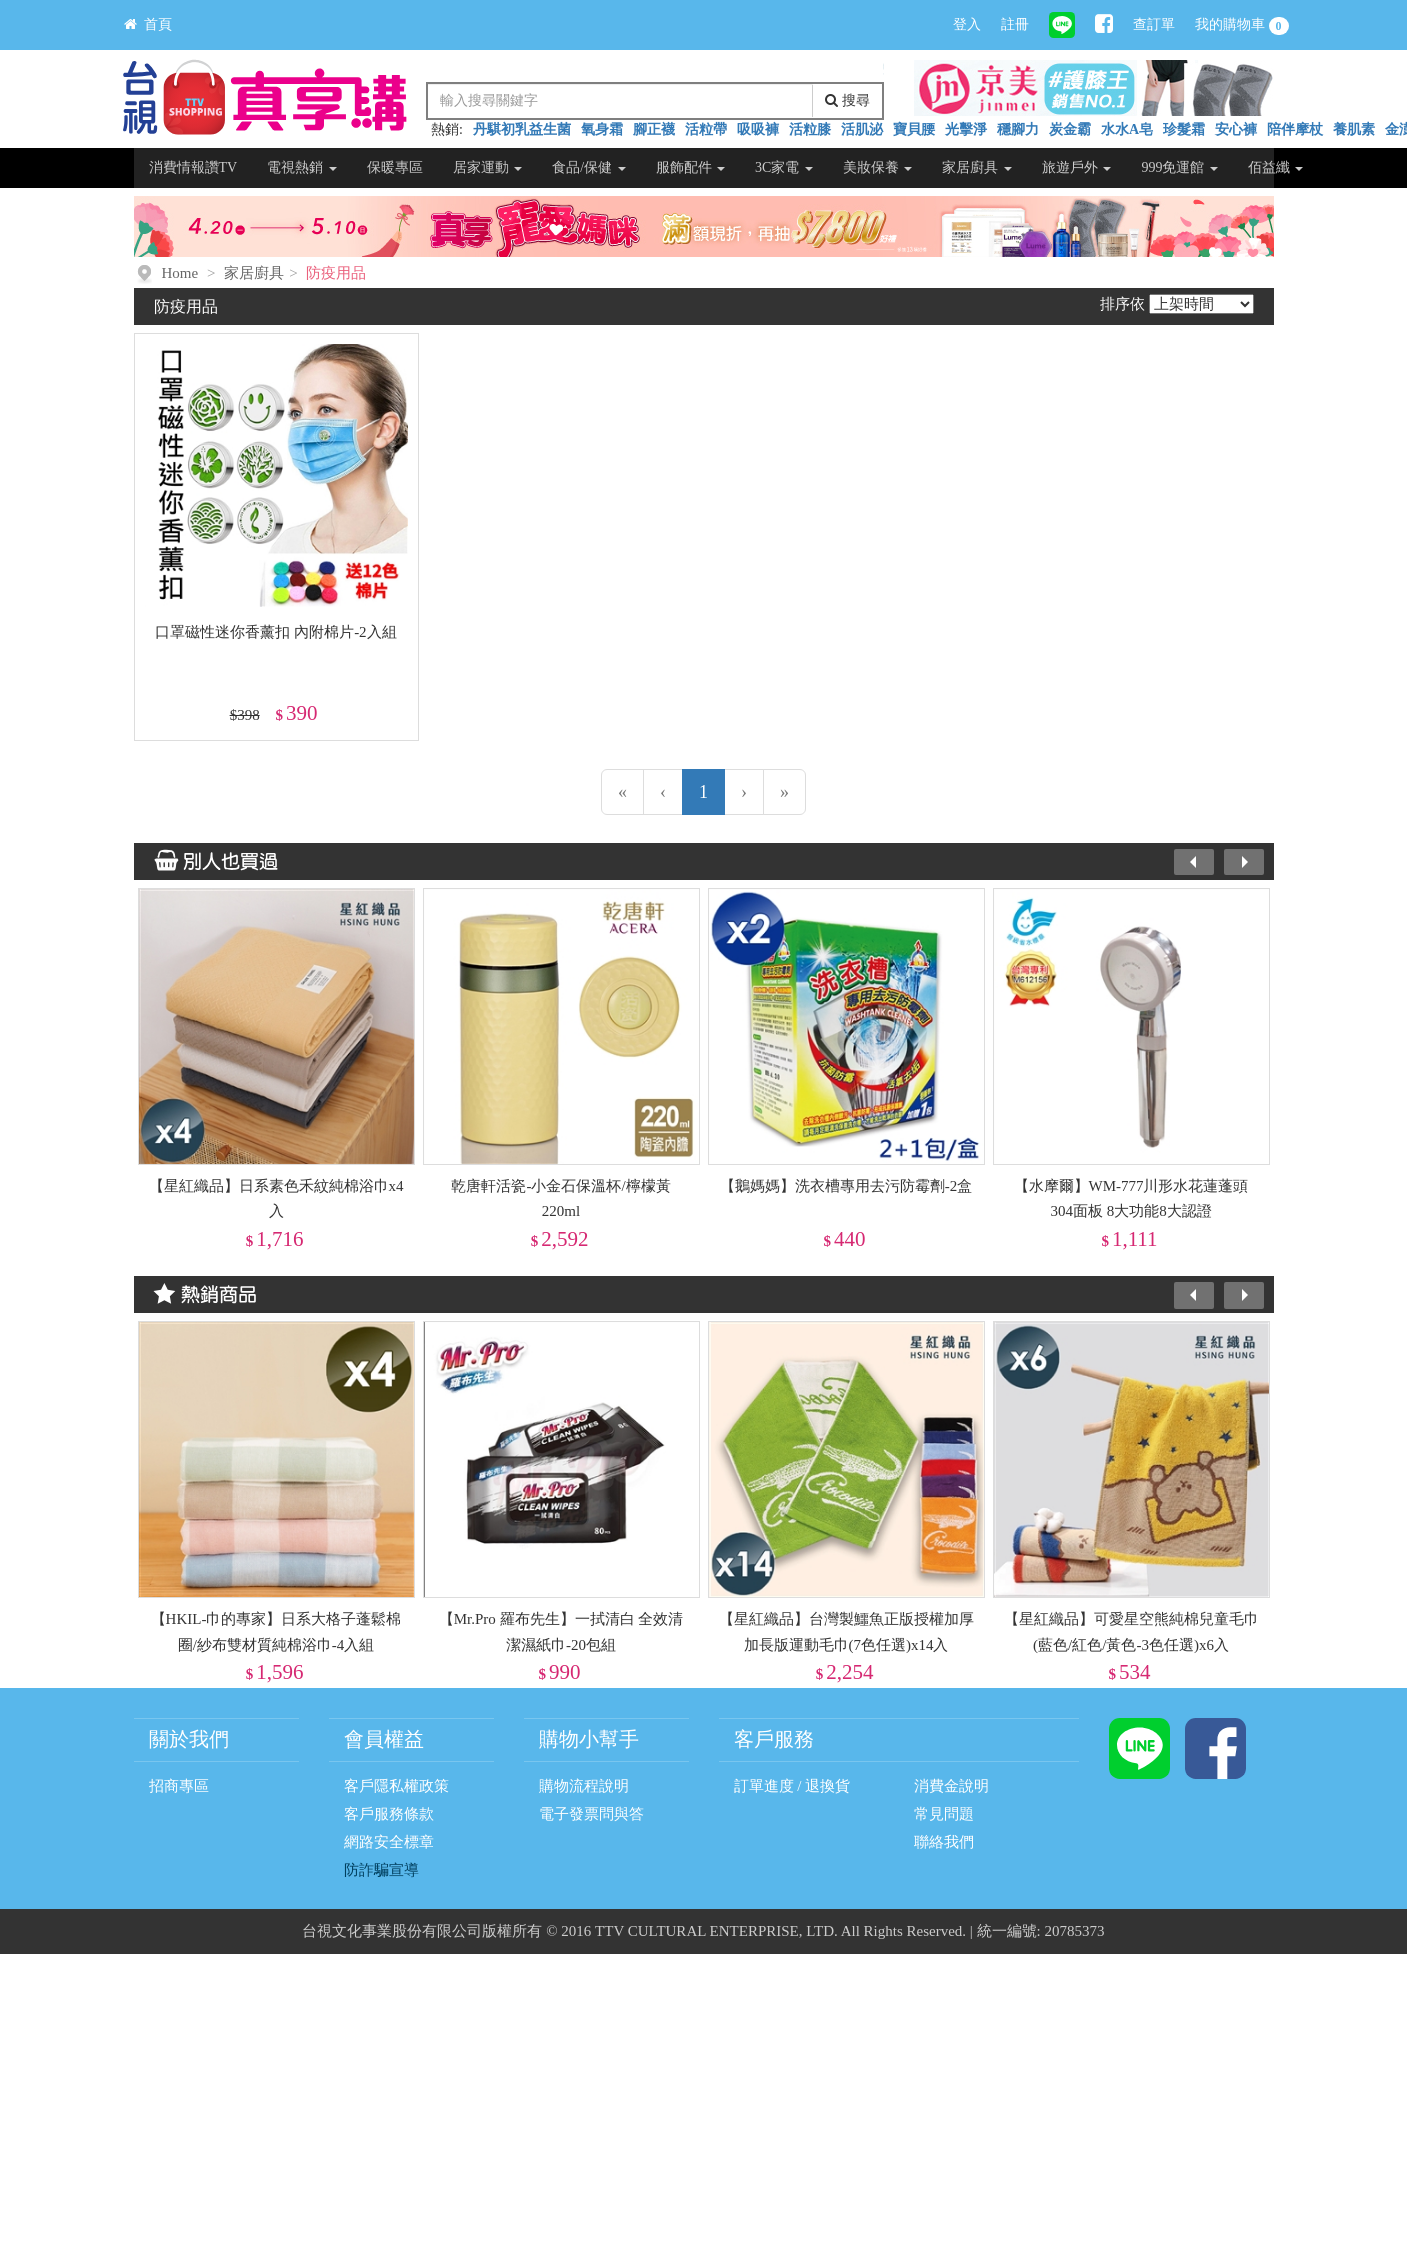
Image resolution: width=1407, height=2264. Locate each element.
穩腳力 (1018, 129)
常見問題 (944, 1814)
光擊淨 (966, 129)
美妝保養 (878, 167)
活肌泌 (862, 129)
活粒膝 (810, 129)
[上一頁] (663, 792)
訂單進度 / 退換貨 (792, 1786)
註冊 (1015, 24)
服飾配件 (691, 167)
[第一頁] (622, 792)
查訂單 (1154, 24)
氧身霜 (602, 129)
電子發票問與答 (591, 1814)
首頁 (148, 24)
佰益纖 (1276, 167)
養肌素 (1354, 129)
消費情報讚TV (193, 167)
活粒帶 (706, 129)
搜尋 (847, 100)
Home (180, 273)
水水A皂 (1127, 129)
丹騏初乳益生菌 (522, 129)
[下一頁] (744, 792)
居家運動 (488, 167)
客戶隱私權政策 (396, 1786)
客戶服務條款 (389, 1814)
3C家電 (784, 167)
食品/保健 (588, 167)
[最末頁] (784, 792)
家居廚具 (977, 167)
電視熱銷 (302, 167)
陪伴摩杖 (1295, 129)
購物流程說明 (584, 1786)
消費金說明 (951, 1786)
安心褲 (1236, 129)
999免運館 (1179, 167)
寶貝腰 (914, 129)
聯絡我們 (944, 1842)
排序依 (1122, 304)
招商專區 (179, 1786)
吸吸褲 (758, 129)
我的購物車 (1242, 26)
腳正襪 (654, 129)
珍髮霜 (1184, 129)
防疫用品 (336, 273)
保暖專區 (395, 167)
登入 (967, 24)
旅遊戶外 (1077, 167)
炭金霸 (1070, 129)
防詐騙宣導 (381, 1870)
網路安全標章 (389, 1842)
